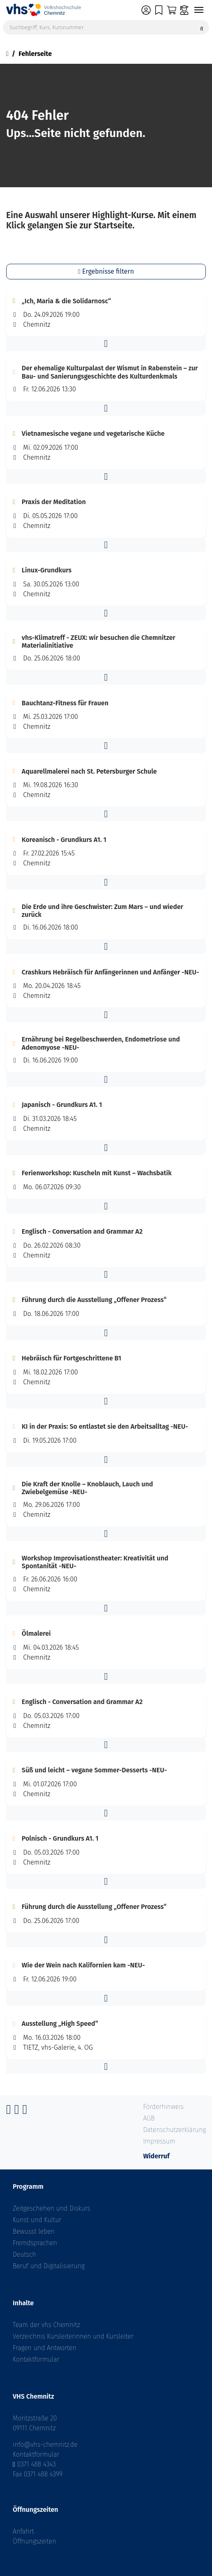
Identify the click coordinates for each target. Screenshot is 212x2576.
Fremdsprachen (35, 2243)
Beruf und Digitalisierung (49, 2266)
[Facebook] (8, 2112)
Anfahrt (23, 2531)
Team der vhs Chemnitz (46, 2325)
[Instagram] (16, 2112)
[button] (106, 343)
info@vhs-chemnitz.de (45, 2444)
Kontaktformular (36, 2359)
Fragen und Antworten (44, 2348)
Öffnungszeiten (34, 2541)
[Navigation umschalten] (199, 10)
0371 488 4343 (36, 2464)
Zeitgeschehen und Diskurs (51, 2208)
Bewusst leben (34, 2231)
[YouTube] (24, 2112)
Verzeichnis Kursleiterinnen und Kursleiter (73, 2336)
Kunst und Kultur (37, 2220)
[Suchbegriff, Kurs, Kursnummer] (106, 27)
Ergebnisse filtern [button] (106, 271)
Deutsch (24, 2254)
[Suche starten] (201, 27)
